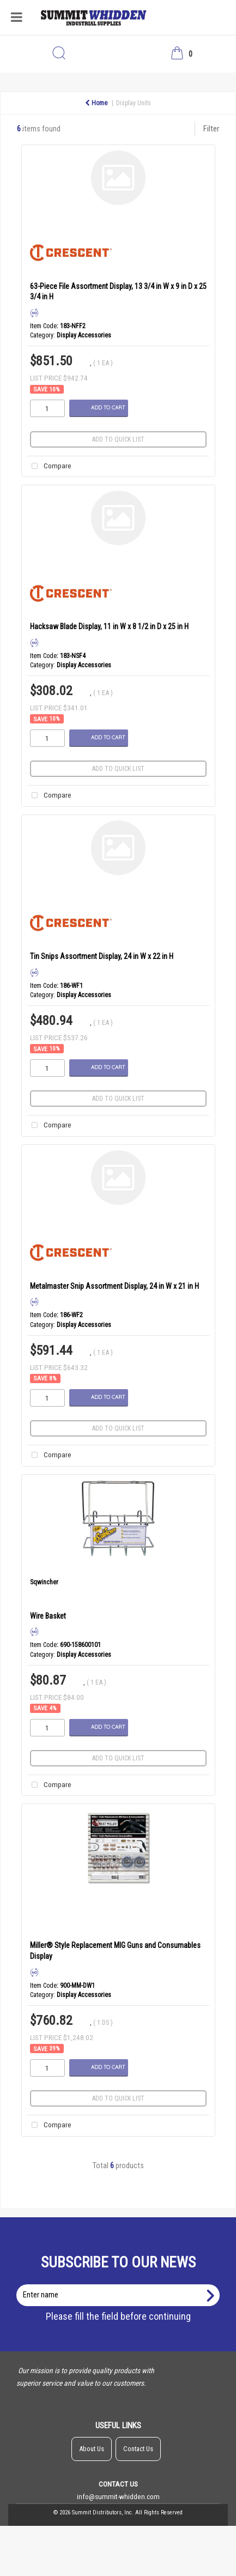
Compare (49, 466)
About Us (91, 2449)
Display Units (133, 103)
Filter (211, 129)
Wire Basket (48, 1616)
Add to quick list (118, 439)
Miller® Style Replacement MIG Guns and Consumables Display (115, 1950)
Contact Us (138, 2449)
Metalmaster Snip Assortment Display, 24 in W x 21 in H (114, 1286)
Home (96, 103)
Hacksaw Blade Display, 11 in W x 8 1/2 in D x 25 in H (109, 626)
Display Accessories (84, 335)
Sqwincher (44, 1582)
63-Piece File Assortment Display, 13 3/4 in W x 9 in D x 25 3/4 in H (118, 291)
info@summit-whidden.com (118, 2496)
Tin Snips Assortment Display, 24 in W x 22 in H (101, 956)
